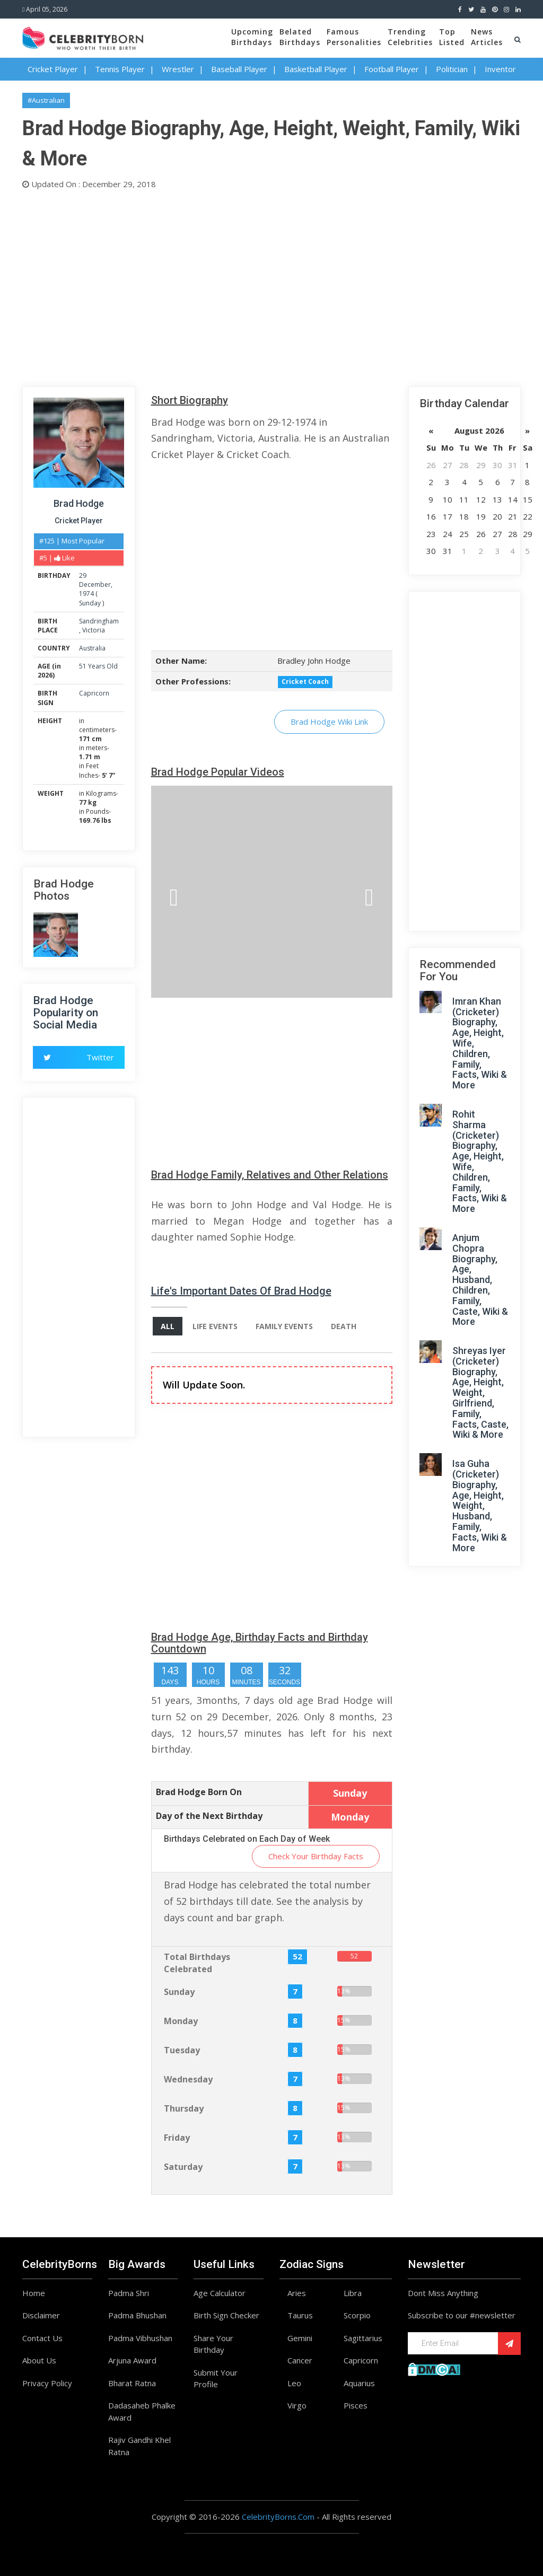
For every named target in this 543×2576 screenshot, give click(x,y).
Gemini (299, 2338)
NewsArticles (487, 37)
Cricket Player (53, 69)
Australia (92, 648)
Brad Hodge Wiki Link (329, 721)
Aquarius (359, 2383)
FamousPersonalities (354, 37)
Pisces (355, 2405)
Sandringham (99, 621)
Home (33, 2293)
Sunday (90, 603)
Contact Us (42, 2338)
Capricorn (94, 693)
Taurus (300, 2315)
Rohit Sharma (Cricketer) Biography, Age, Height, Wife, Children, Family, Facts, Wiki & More (479, 1161)
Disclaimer (41, 2315)
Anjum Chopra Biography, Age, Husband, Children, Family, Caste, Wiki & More (480, 1279)
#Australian (46, 100)
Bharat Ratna (132, 2383)
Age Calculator (220, 2293)
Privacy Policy (47, 2383)
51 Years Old (98, 666)
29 (82, 575)
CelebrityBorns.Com (278, 2516)
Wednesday (188, 2079)
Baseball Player (239, 69)
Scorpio (357, 2315)
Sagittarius (363, 2338)
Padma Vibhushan (140, 2338)
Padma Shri (128, 2293)
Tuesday (182, 2050)
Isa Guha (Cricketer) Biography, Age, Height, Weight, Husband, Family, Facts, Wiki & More (479, 1505)
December (95, 584)
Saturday (183, 2167)
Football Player (391, 69)
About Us (39, 2360)
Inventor (500, 69)
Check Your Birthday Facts (315, 1856)
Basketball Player (315, 69)
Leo (294, 2383)
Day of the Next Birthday (209, 1816)
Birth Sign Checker (226, 2315)
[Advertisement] (271, 286)
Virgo (296, 2405)
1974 (86, 593)
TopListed (452, 37)
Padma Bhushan (137, 2315)
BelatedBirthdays (299, 37)
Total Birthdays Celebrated (197, 1963)
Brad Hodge (79, 503)
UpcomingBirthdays (252, 37)
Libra (353, 2293)
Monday (181, 2021)
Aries (296, 2293)
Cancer (299, 2360)
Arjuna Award (132, 2360)
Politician (452, 69)
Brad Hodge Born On (199, 1792)
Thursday (184, 2108)
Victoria (93, 630)
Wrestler (178, 69)
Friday (177, 2137)
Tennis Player (120, 69)
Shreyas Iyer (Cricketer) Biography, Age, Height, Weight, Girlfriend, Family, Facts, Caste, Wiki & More (480, 1392)
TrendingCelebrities (410, 37)
